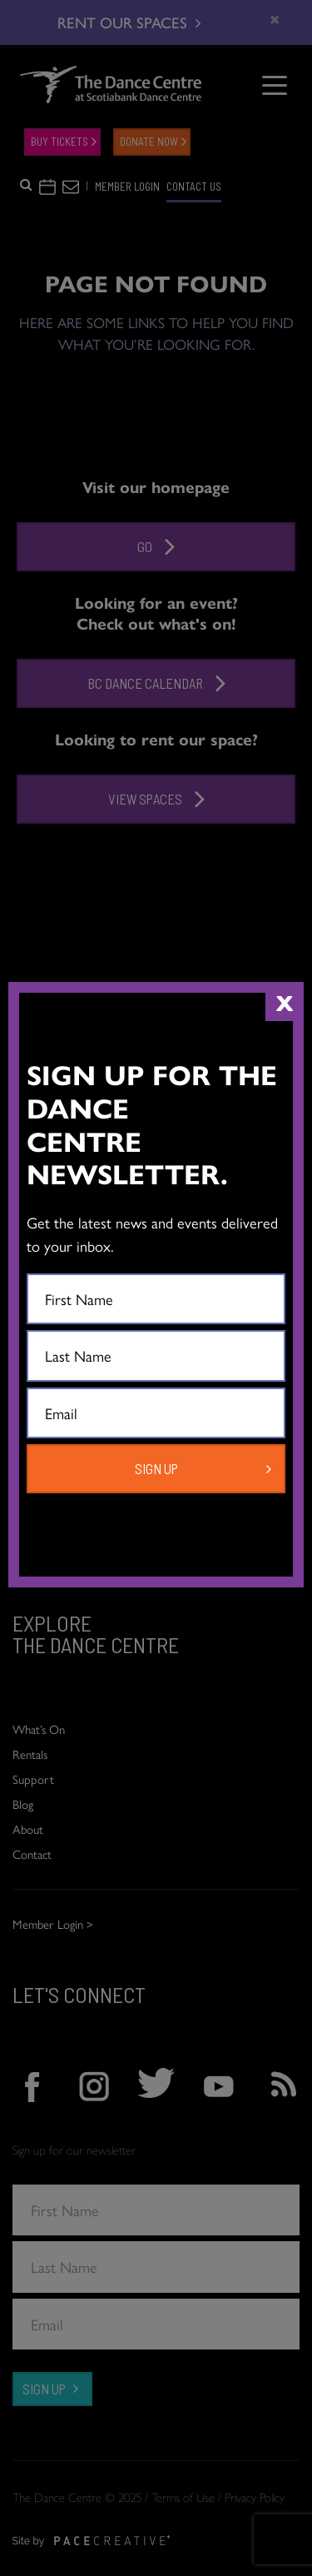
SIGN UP (156, 1468)
